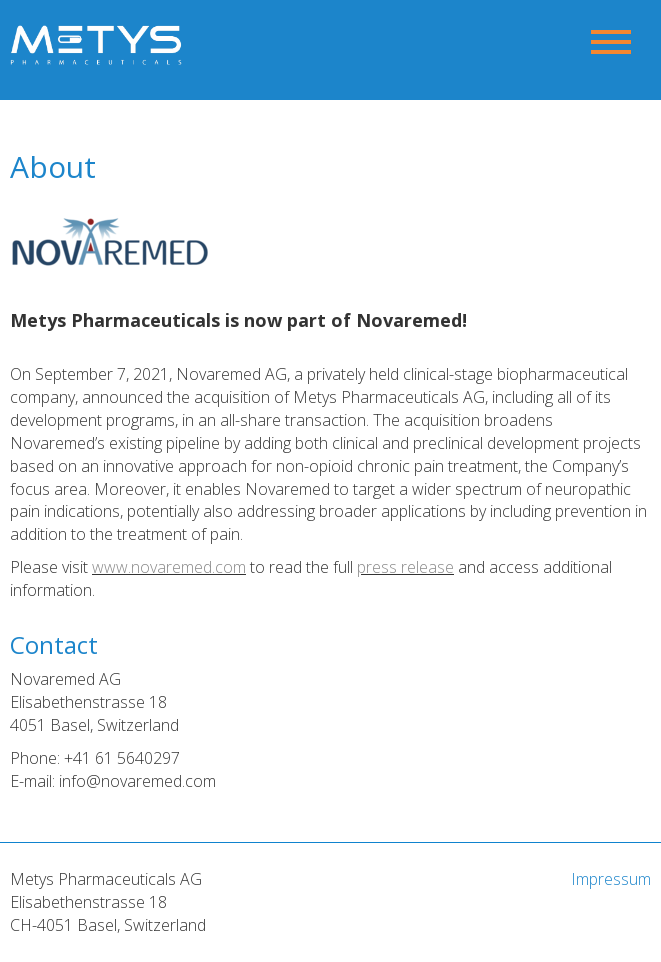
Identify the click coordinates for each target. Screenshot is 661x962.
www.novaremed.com (169, 567)
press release (405, 567)
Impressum (611, 879)
